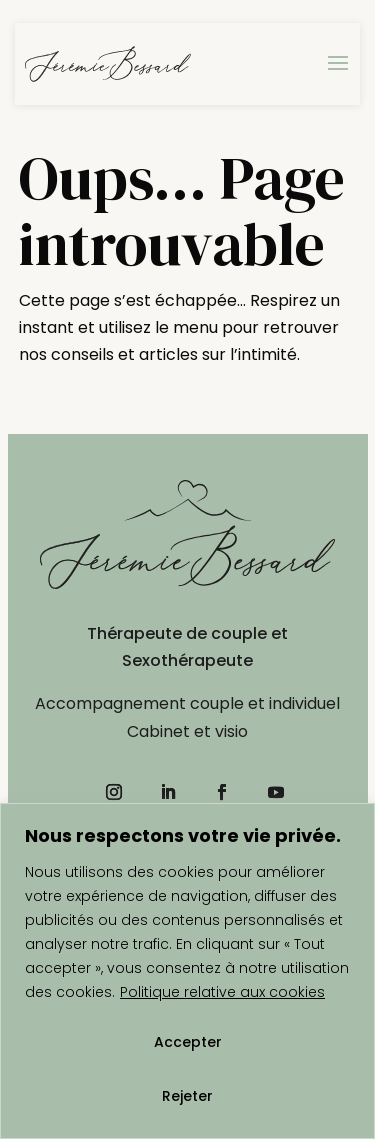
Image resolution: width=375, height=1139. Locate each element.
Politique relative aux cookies (222, 992)
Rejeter (187, 1096)
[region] (187, 971)
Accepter (188, 1042)
